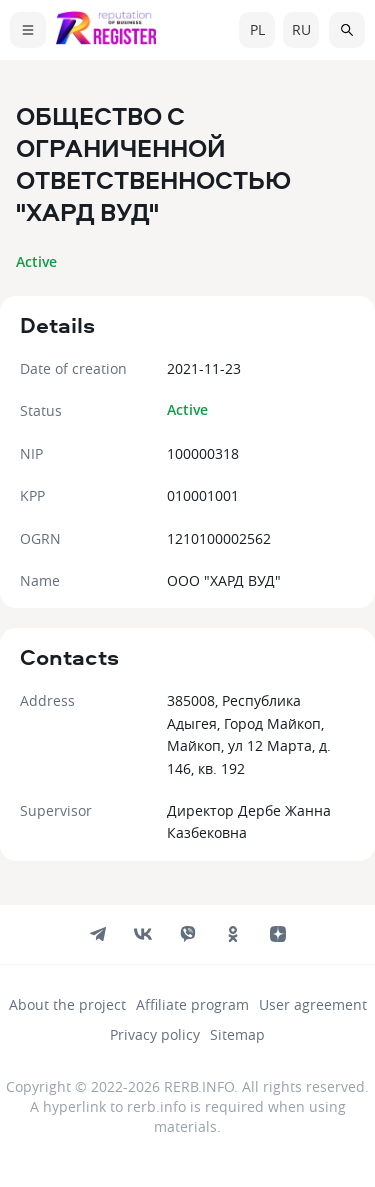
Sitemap (237, 1034)
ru (301, 29)
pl (257, 29)
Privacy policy (155, 1034)
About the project (67, 1004)
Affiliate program (192, 1004)
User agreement (313, 1004)
